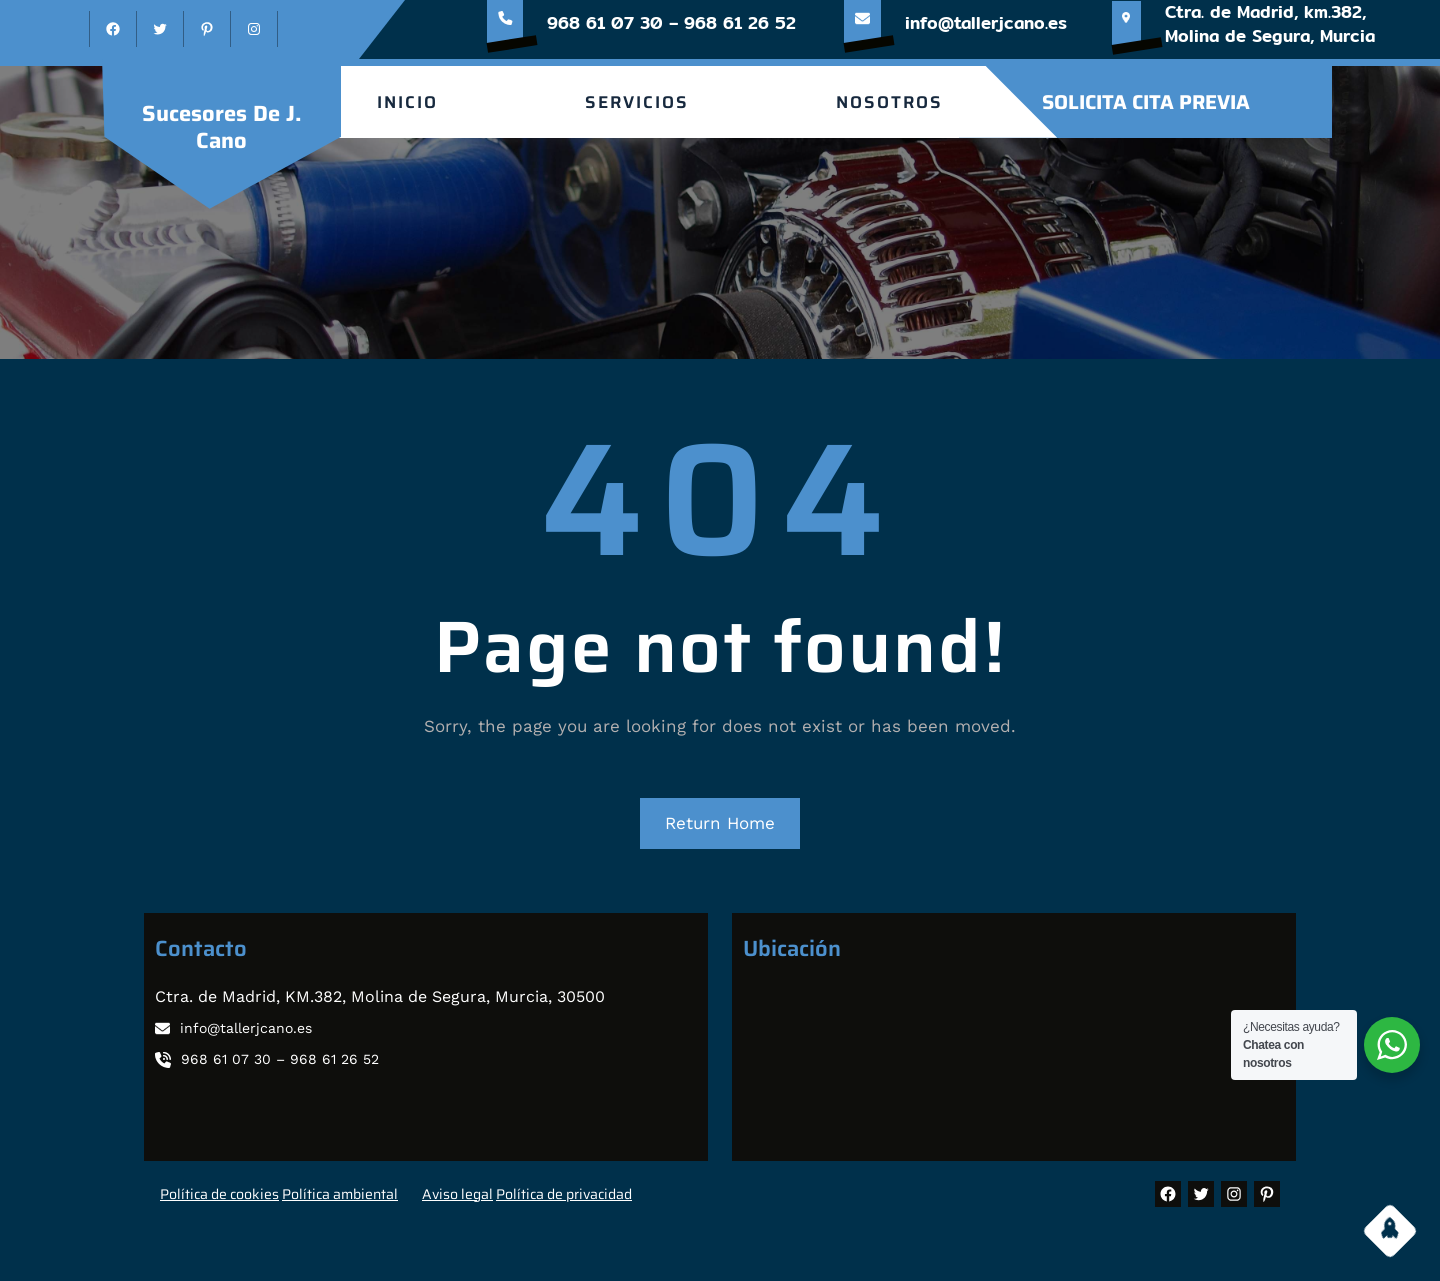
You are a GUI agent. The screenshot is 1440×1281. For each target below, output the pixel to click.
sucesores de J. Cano (222, 126)
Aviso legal (457, 1194)
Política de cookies (219, 1194)
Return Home (720, 823)
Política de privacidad (564, 1194)
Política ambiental (340, 1194)
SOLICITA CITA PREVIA (1146, 102)
